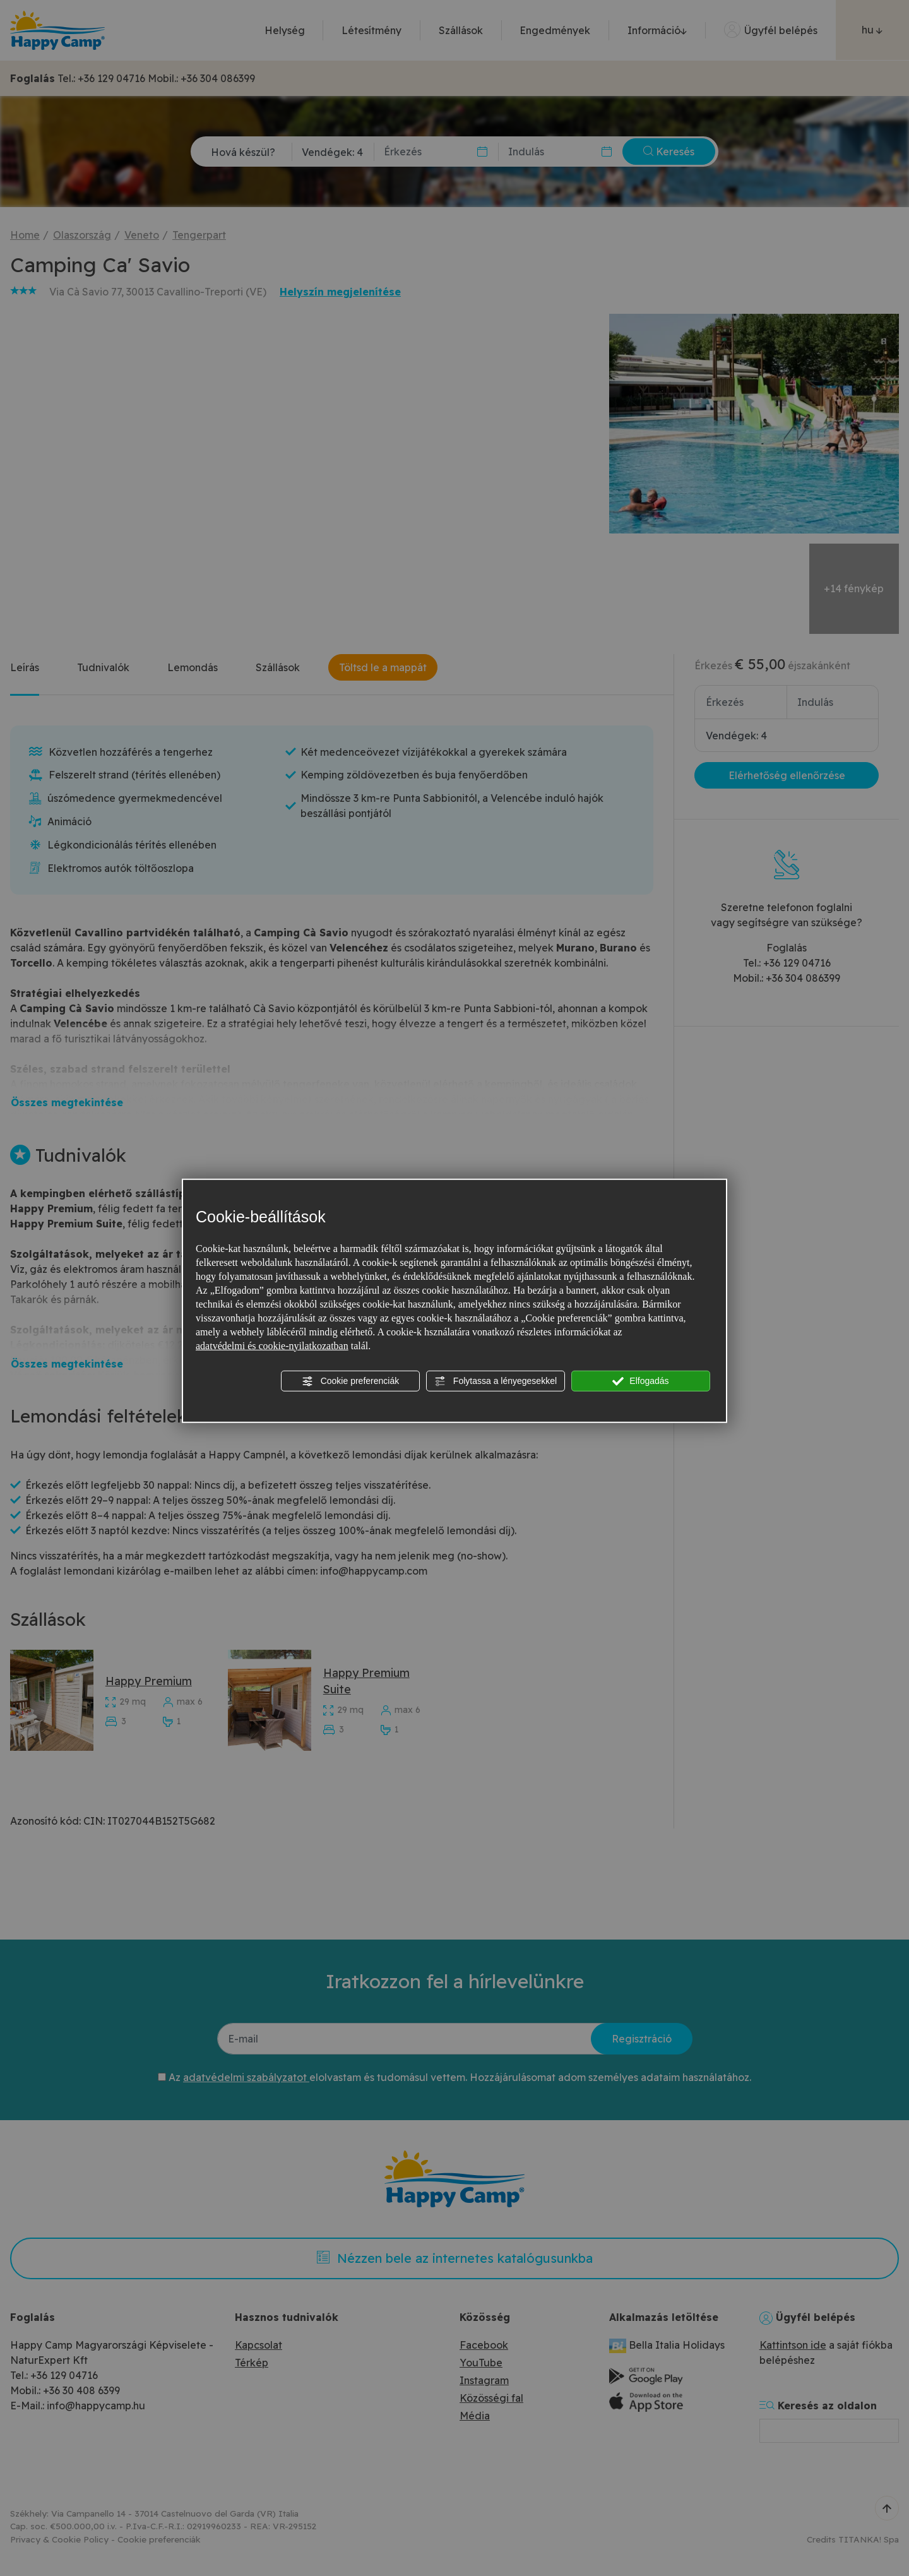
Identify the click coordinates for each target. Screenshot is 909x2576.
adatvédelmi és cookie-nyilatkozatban (272, 1345)
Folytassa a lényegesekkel (495, 1380)
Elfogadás (640, 1380)
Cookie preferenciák (350, 1380)
